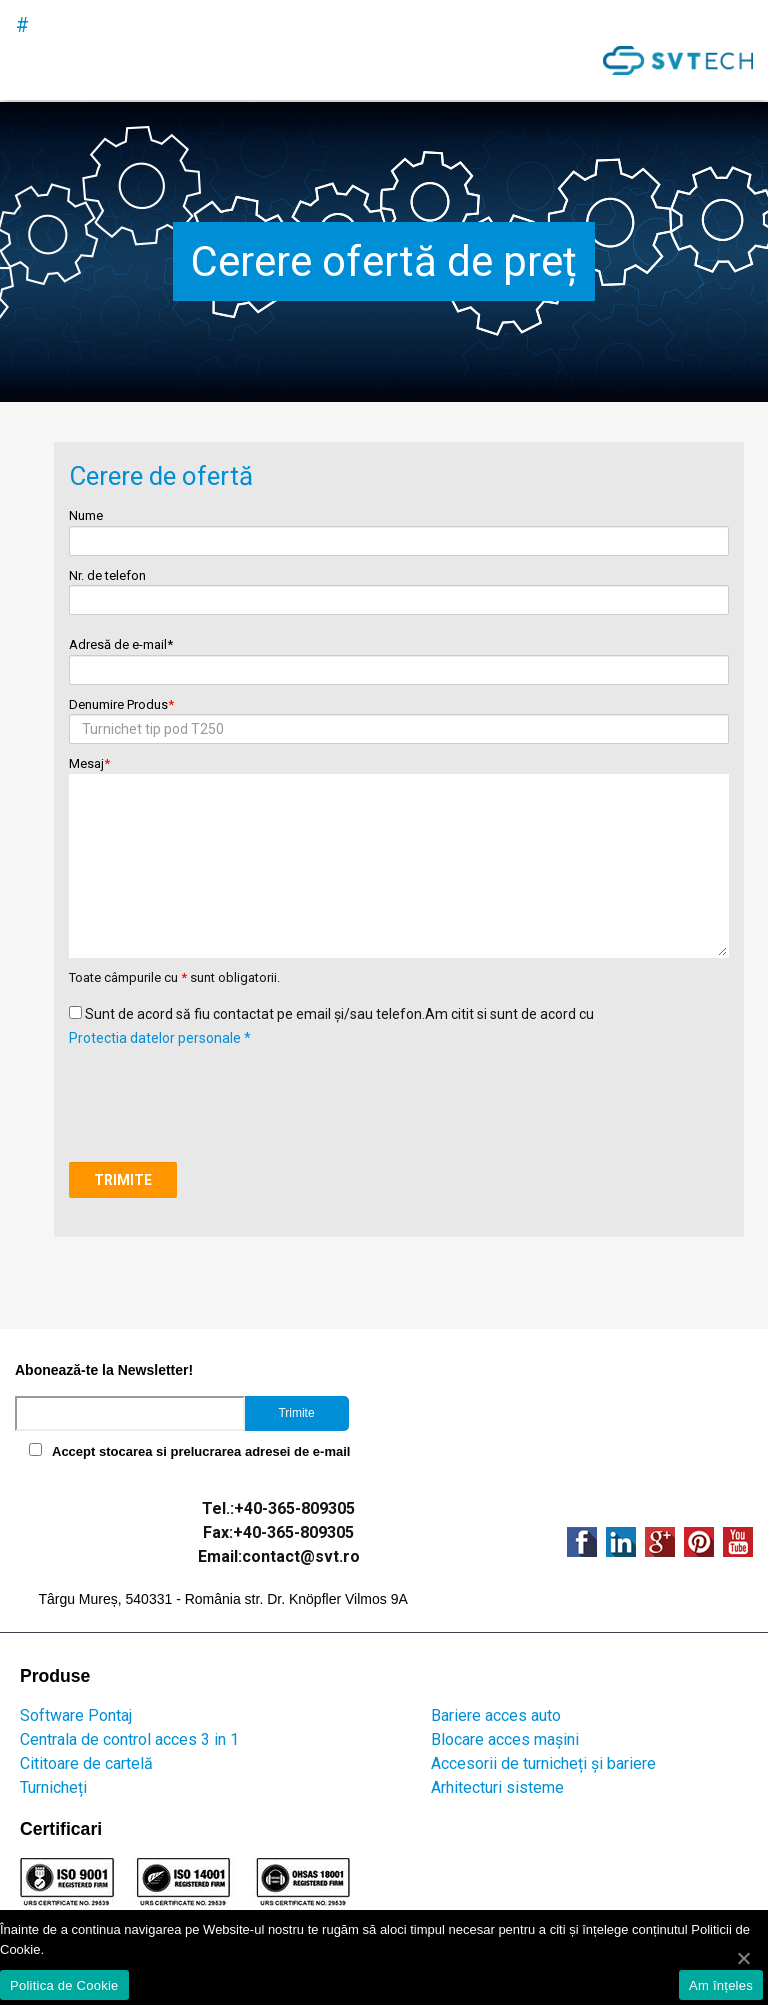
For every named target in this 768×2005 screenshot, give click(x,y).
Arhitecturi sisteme (497, 1787)
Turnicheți (53, 1787)
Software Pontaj (76, 1715)
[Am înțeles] (743, 1958)
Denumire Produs (399, 717)
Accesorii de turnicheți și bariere (543, 1763)
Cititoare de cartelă (86, 1763)
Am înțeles (721, 1985)
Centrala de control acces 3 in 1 (129, 1739)
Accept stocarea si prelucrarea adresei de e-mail (201, 1451)
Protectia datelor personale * (160, 1038)
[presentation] (221, 1089)
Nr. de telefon (399, 588)
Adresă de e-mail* (399, 657)
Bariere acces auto (496, 1715)
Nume (399, 528)
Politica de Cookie (64, 1985)
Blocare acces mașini (505, 1739)
